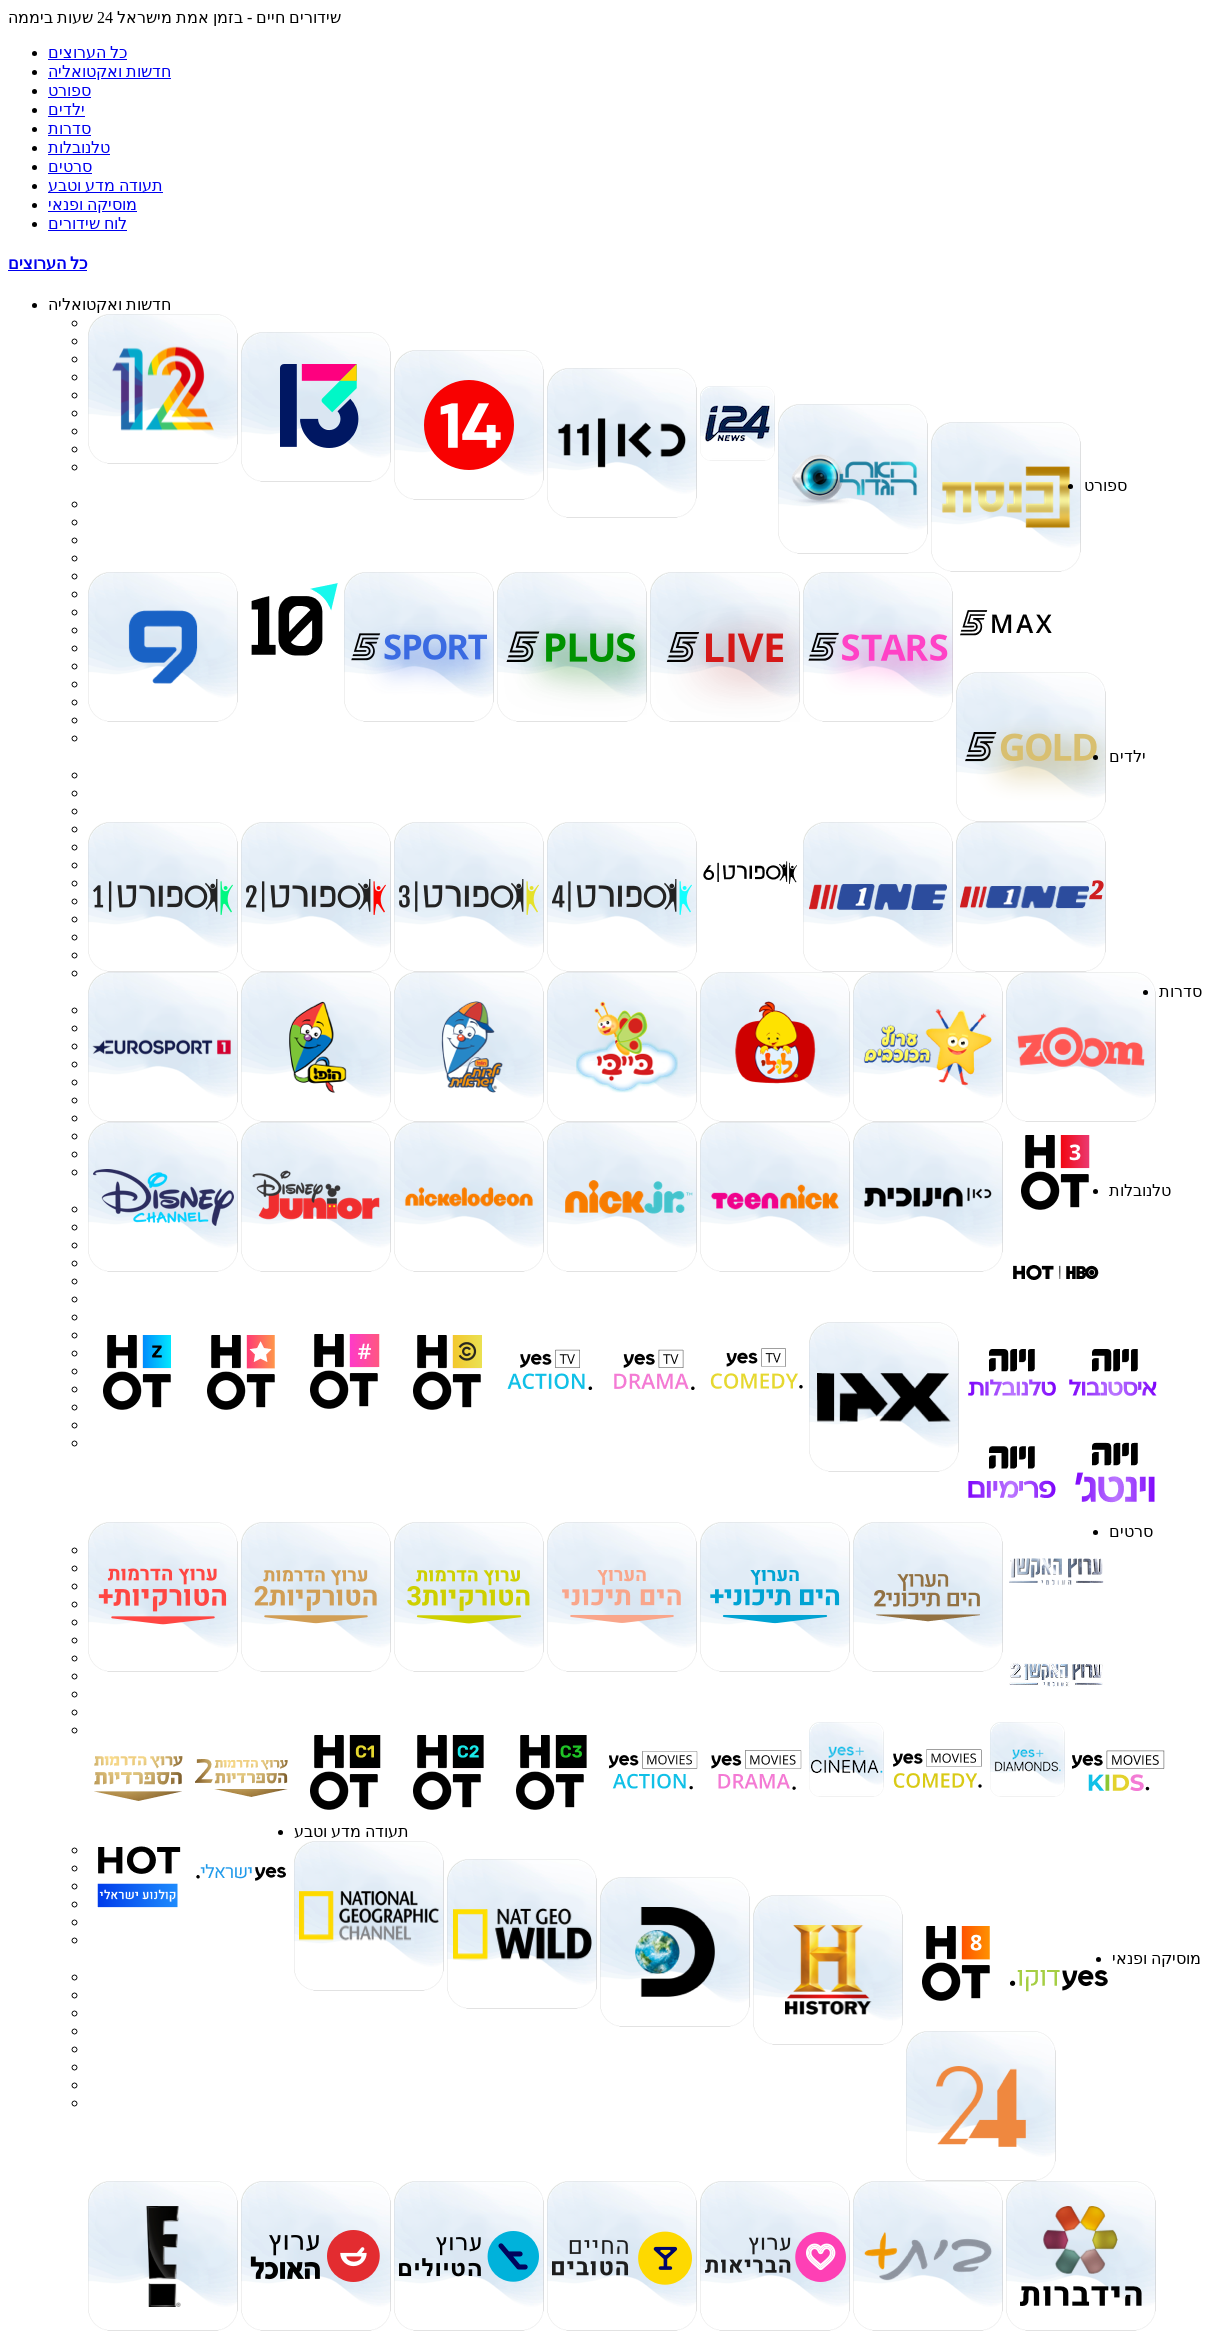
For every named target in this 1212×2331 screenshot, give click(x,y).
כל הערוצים (47, 263)
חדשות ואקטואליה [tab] (109, 71)
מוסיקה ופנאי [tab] (92, 204)
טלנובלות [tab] (79, 147)
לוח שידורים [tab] (87, 223)
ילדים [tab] (66, 109)
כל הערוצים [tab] (87, 52)
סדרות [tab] (69, 128)
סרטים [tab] (70, 166)
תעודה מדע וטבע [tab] (105, 185)
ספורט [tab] (69, 90)
